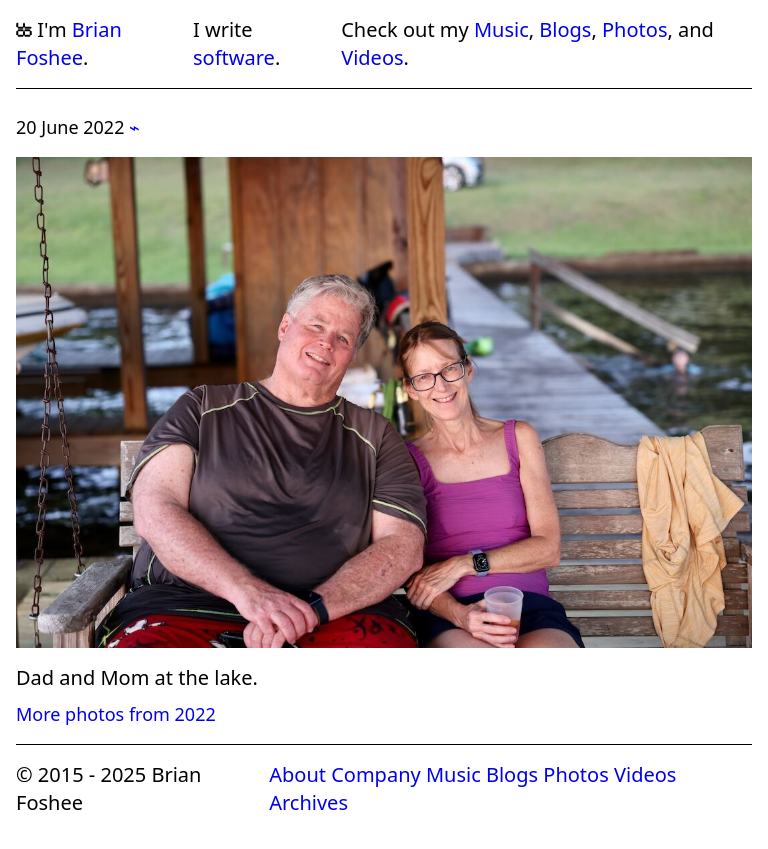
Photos (634, 29)
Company (376, 774)
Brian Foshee (69, 43)
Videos (372, 57)
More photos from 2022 (116, 714)
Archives (308, 802)
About (297, 774)
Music (501, 29)
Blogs (565, 29)
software (234, 57)
